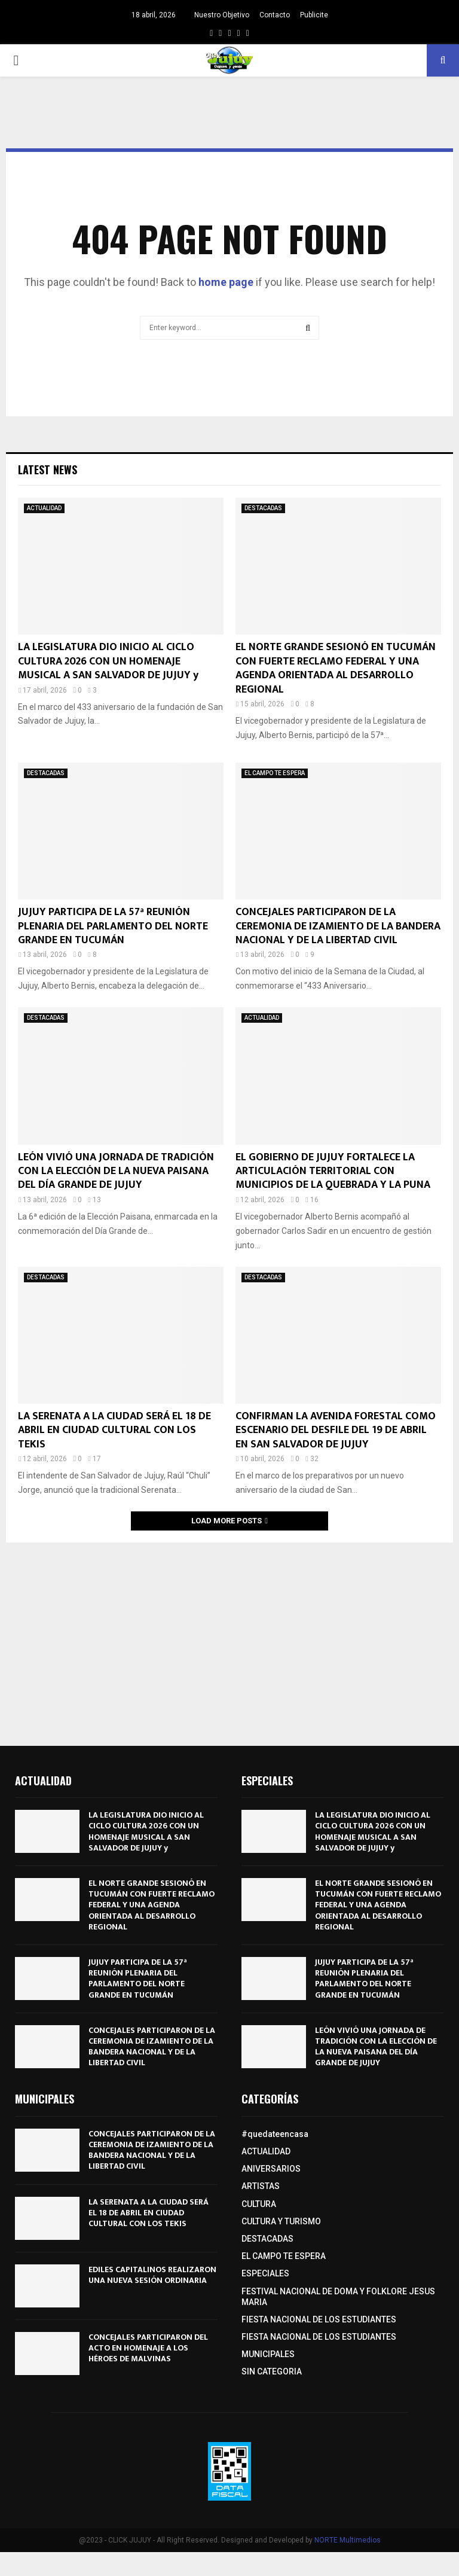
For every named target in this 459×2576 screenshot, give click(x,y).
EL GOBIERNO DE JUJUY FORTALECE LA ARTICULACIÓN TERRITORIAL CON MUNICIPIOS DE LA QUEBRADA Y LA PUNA (332, 1171)
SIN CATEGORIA (271, 2371)
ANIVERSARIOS (271, 2168)
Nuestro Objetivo (221, 15)
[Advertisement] (229, 1638)
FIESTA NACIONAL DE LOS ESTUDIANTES (318, 2319)
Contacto (274, 15)
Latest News (47, 469)
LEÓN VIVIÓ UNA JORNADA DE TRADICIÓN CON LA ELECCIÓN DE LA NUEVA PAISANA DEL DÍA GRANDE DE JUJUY (116, 1171)
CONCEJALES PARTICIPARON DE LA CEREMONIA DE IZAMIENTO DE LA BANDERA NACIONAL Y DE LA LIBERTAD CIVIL (337, 926)
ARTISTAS (260, 2186)
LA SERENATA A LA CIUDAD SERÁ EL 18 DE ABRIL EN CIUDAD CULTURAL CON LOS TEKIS (114, 1430)
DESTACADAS (263, 508)
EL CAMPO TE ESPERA (274, 773)
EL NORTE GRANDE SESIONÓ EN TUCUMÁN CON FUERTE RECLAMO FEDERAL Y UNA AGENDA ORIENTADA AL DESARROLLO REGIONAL (335, 668)
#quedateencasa (274, 2134)
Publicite (314, 15)
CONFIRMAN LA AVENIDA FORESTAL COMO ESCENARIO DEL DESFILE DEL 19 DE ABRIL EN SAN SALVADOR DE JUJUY (335, 1430)
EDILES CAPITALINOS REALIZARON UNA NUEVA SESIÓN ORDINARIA (152, 2275)
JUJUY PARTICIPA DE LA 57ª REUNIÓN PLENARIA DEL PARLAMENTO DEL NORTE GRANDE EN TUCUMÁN (113, 926)
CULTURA (258, 2204)
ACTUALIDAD (44, 508)
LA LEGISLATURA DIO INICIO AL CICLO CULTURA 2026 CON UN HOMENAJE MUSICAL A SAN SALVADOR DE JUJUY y (108, 661)
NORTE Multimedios (347, 2540)
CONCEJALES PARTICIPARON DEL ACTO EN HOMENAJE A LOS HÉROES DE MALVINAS (148, 2347)
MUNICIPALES (268, 2354)
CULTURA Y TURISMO (281, 2221)
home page (225, 282)
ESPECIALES (265, 2273)
